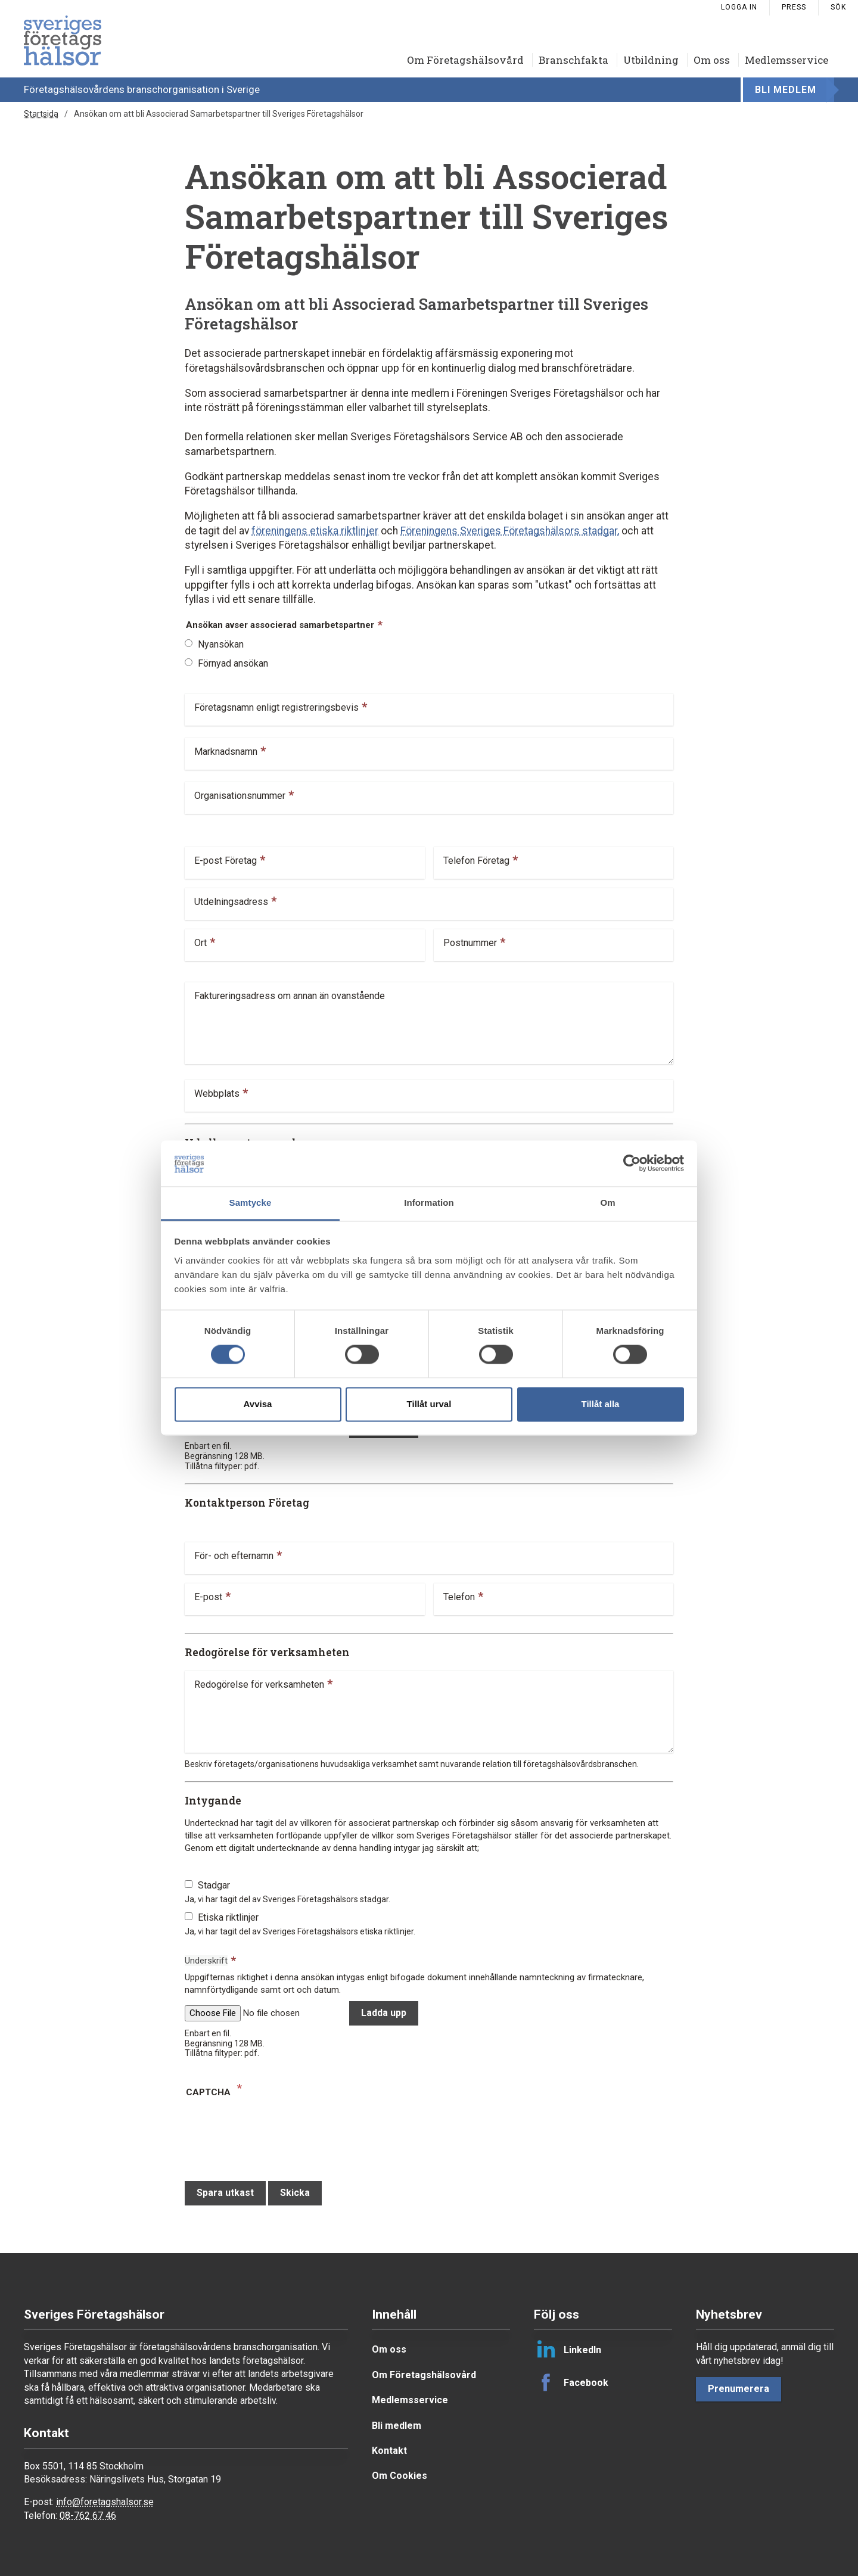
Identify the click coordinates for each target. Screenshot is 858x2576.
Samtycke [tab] (250, 1202)
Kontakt (389, 2450)
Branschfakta (573, 60)
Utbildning (651, 60)
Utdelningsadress (231, 903)
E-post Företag (225, 862)
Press (794, 7)
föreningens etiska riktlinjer (314, 531)
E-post (208, 1598)
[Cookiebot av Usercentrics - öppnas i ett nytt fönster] (632, 1163)
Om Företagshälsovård (465, 60)
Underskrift (206, 1960)
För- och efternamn (233, 1557)
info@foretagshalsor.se (105, 2501)
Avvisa (258, 1404)
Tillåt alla (601, 1404)
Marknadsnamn (225, 753)
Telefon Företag (476, 862)
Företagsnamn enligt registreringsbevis (276, 709)
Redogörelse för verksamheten (259, 1686)
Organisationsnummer (239, 797)
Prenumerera (738, 2388)
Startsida (41, 114)
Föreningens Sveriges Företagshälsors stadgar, (509, 531)
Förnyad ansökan (233, 663)
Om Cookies (399, 2475)
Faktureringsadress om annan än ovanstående (289, 997)
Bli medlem (785, 89)
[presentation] (275, 2134)
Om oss (712, 60)
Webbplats (217, 1095)
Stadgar (214, 1885)
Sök (838, 7)
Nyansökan (221, 644)
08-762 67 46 (88, 2515)
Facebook (571, 2382)
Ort (200, 944)
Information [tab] (429, 1202)
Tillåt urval (429, 1404)
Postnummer (470, 944)
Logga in (739, 7)
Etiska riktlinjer (228, 1917)
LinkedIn (567, 2350)
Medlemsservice (786, 60)
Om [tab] (607, 1202)
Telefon (459, 1598)
